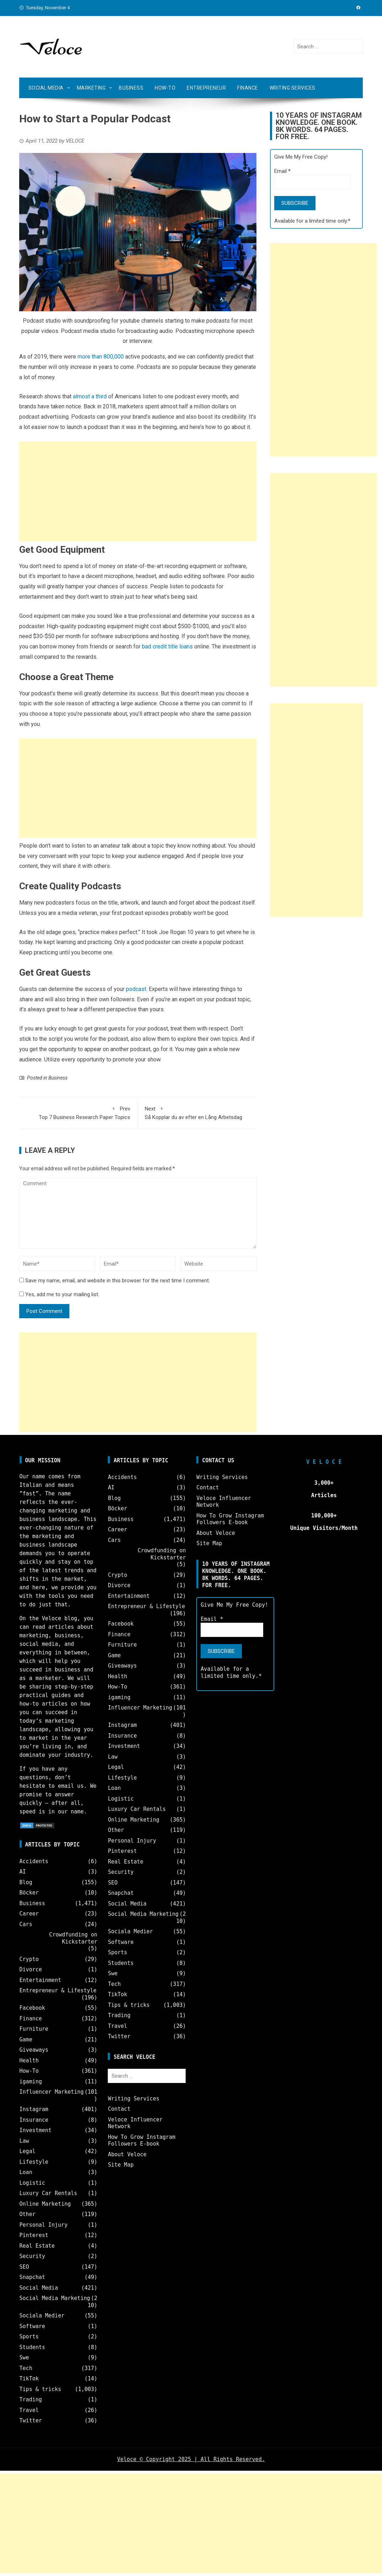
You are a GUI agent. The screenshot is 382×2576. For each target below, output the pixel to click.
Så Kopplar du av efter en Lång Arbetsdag (197, 1112)
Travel (29, 2410)
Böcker (29, 1892)
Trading (31, 2399)
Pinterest (34, 2235)
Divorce (31, 1969)
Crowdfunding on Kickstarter (73, 1938)
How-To (165, 88)
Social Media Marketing (55, 2298)
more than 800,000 (101, 356)
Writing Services (292, 88)
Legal (28, 2151)
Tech (26, 2368)
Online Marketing (45, 2204)
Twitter (31, 2420)
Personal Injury (44, 2225)
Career (29, 1913)
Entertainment (40, 1980)
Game (26, 2039)
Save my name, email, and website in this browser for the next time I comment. (117, 1280)
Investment (36, 2130)
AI (23, 1872)
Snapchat (32, 2277)
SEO (24, 2267)
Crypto (29, 1959)
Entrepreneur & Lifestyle (58, 1990)
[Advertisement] (137, 491)
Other (28, 2214)
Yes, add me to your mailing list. (59, 1294)
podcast (136, 989)
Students (32, 2347)
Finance (247, 88)
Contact (119, 2109)
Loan (26, 2172)
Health (29, 2060)
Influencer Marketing (52, 2092)
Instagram (34, 2109)
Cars (26, 1924)
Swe (24, 2357)
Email (282, 171)
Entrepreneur (206, 88)
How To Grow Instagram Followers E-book (141, 2140)
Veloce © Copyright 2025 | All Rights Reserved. (191, 2459)
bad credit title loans (167, 646)
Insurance (34, 2120)
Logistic (32, 2183)
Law (24, 2141)
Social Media (46, 88)
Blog (26, 1882)
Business (131, 88)
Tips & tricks (40, 2389)
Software (32, 2326)
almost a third (90, 396)
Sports (29, 2336)
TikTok (29, 2378)
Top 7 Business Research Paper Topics (78, 1112)
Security (32, 2256)
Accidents (34, 1861)
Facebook (32, 2008)
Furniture (34, 2029)
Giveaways (34, 2050)
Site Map (120, 2165)
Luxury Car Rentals (49, 2193)
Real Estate (37, 2246)
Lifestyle (34, 2162)
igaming (31, 2081)
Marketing (91, 88)
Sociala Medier (42, 2315)
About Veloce (127, 2154)
